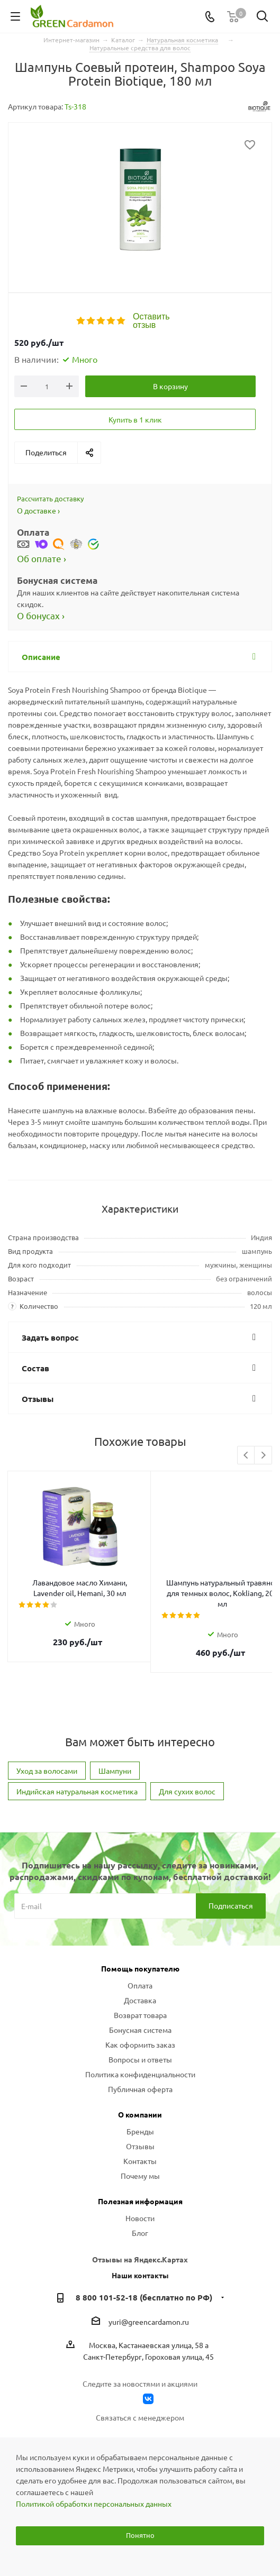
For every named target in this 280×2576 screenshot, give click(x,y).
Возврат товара (140, 1994)
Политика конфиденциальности (140, 2053)
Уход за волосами (46, 1749)
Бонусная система (140, 2008)
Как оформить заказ (140, 2023)
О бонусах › (41, 615)
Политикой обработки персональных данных (93, 2503)
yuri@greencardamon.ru (149, 2300)
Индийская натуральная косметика (77, 1770)
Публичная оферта (140, 2068)
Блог (140, 2211)
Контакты (140, 2139)
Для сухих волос (187, 1770)
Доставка (140, 1979)
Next (263, 1455)
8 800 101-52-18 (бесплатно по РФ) (144, 2276)
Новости (140, 2197)
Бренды (140, 2110)
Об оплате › (41, 558)
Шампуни (114, 1749)
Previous (246, 1455)
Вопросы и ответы (140, 2038)
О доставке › (38, 510)
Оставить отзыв (151, 321)
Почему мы (140, 2154)
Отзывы (140, 2125)
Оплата (140, 1964)
